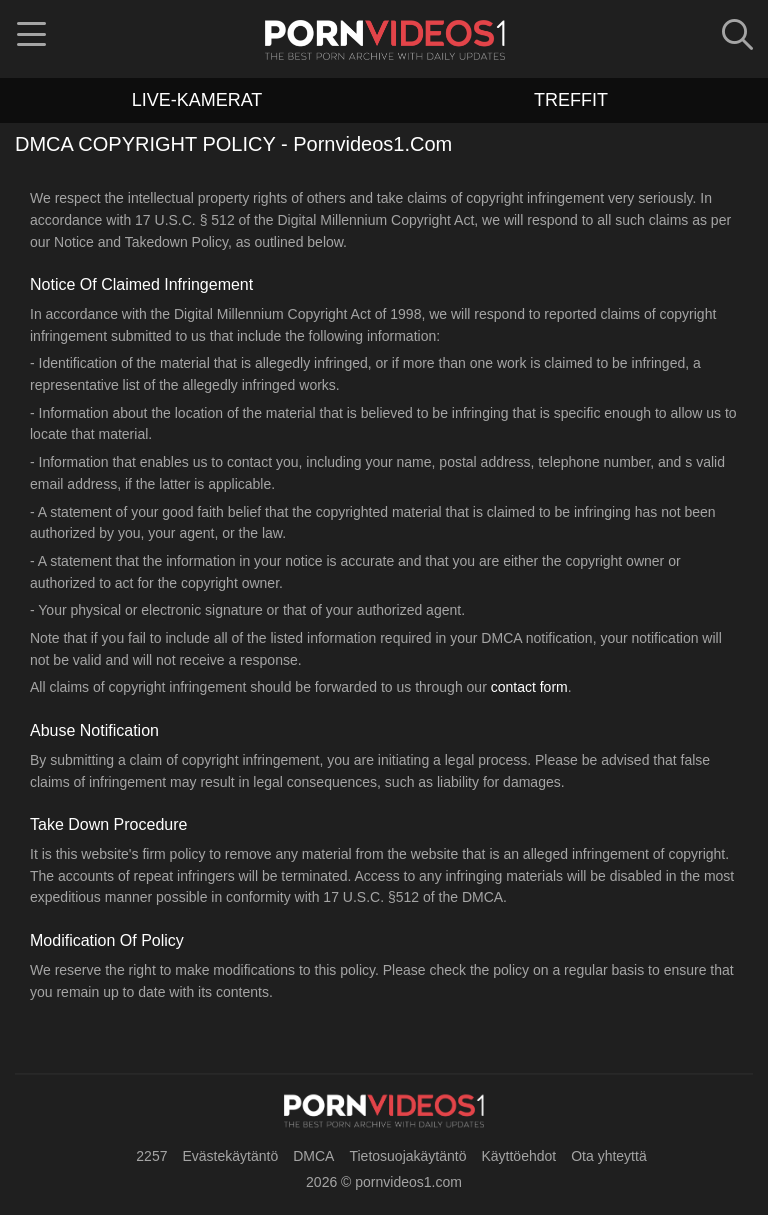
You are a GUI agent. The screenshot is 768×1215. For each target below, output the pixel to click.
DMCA (313, 1156)
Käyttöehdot (518, 1156)
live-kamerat (197, 100)
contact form (529, 687)
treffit (571, 100)
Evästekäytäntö (230, 1156)
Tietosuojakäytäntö (407, 1156)
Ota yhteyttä (608, 1156)
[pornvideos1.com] (384, 1111)
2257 (151, 1156)
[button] (31, 40)
